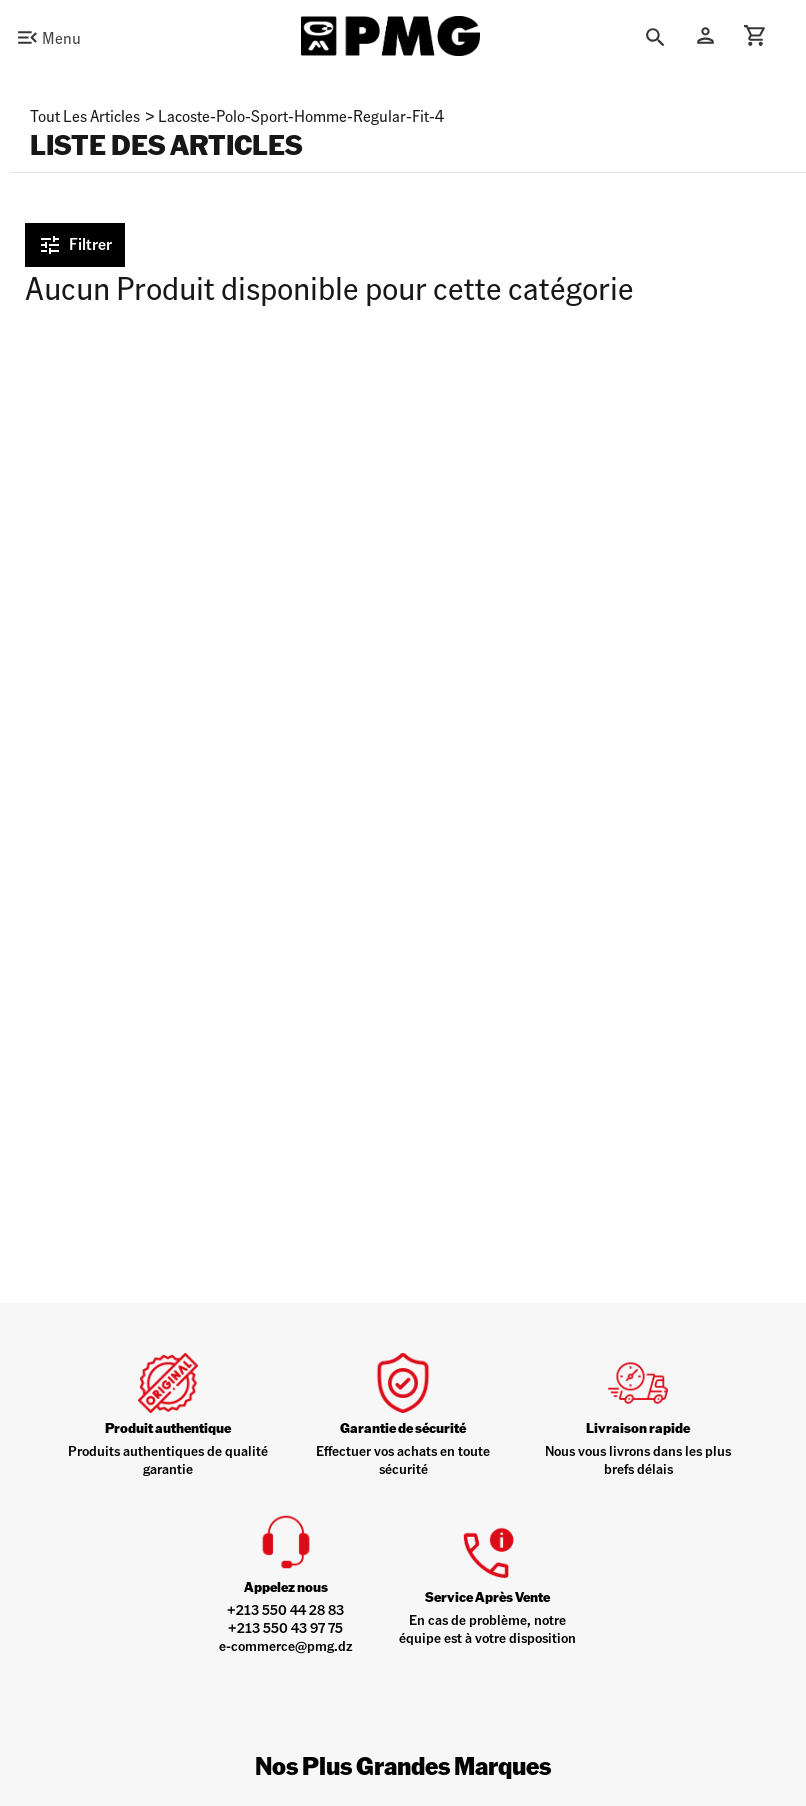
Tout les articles (85, 115)
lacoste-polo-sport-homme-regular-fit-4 (301, 115)
